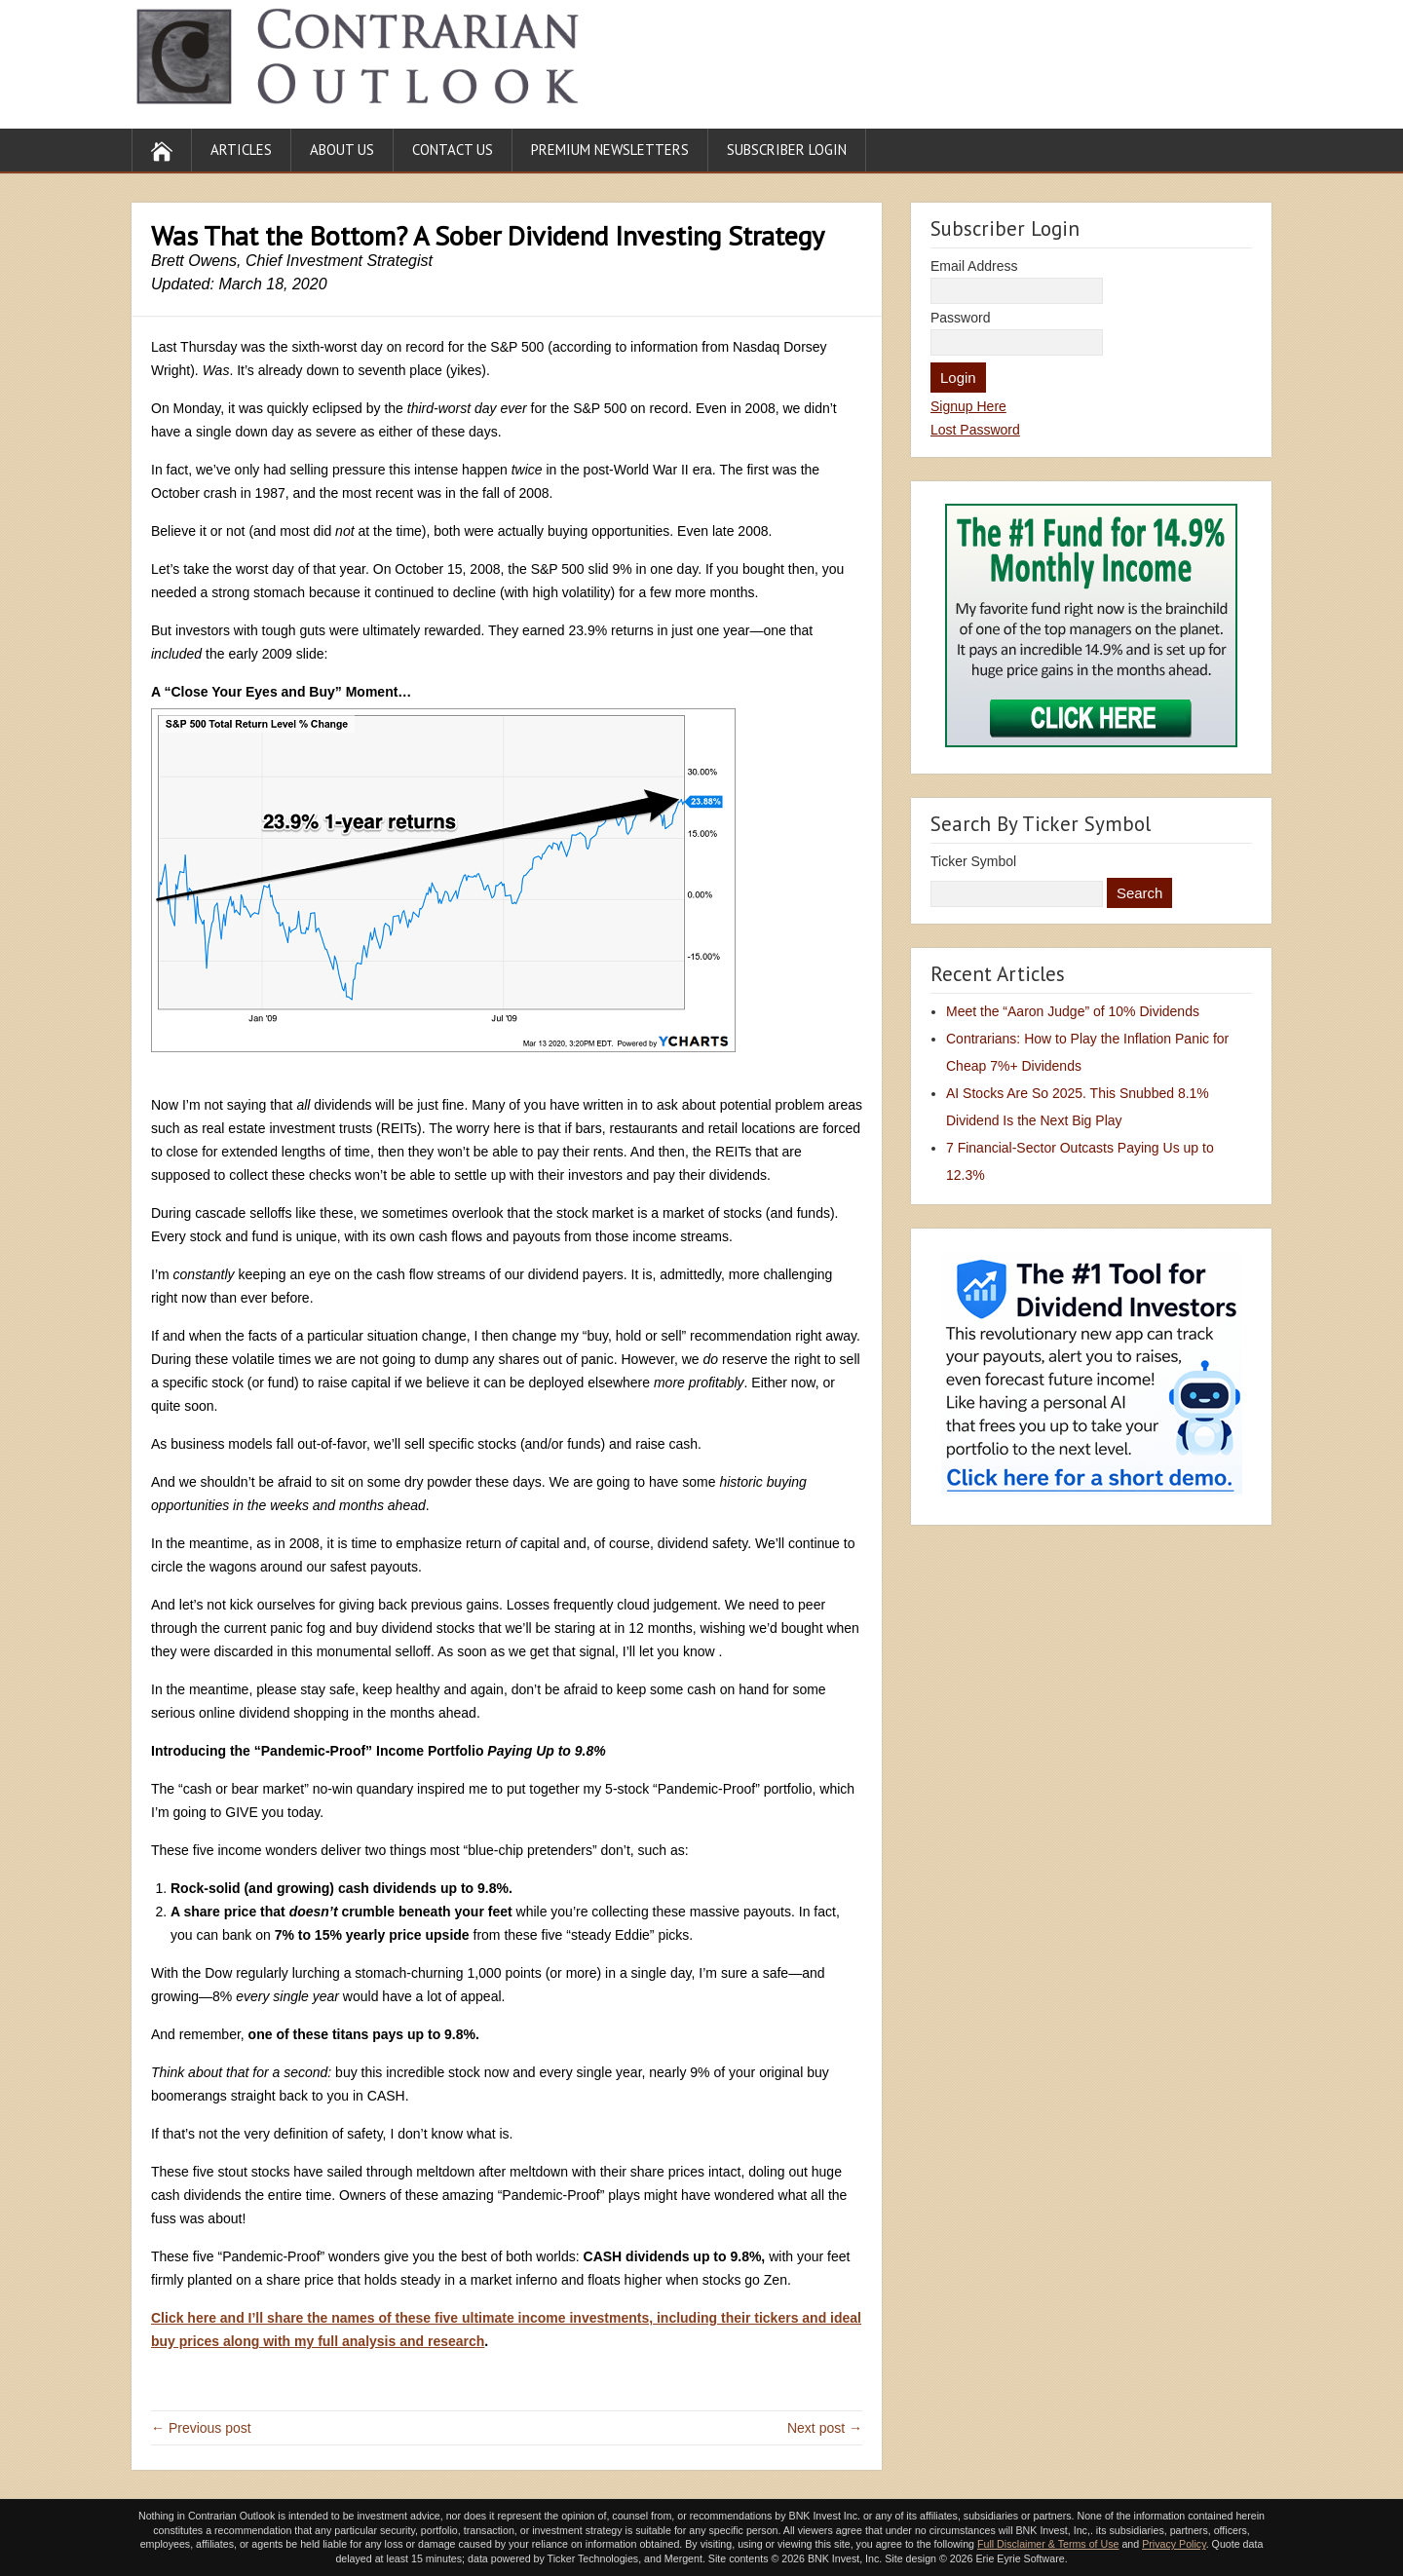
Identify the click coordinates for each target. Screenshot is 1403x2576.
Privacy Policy (1174, 2544)
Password (960, 317)
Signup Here (968, 406)
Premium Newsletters (610, 149)
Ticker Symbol (973, 861)
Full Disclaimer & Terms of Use (1048, 2544)
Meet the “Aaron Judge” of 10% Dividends (1072, 1011)
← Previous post (201, 2428)
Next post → (824, 2428)
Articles (241, 149)
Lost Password (975, 429)
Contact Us (452, 149)
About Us (342, 149)
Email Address (973, 266)
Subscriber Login (787, 149)
